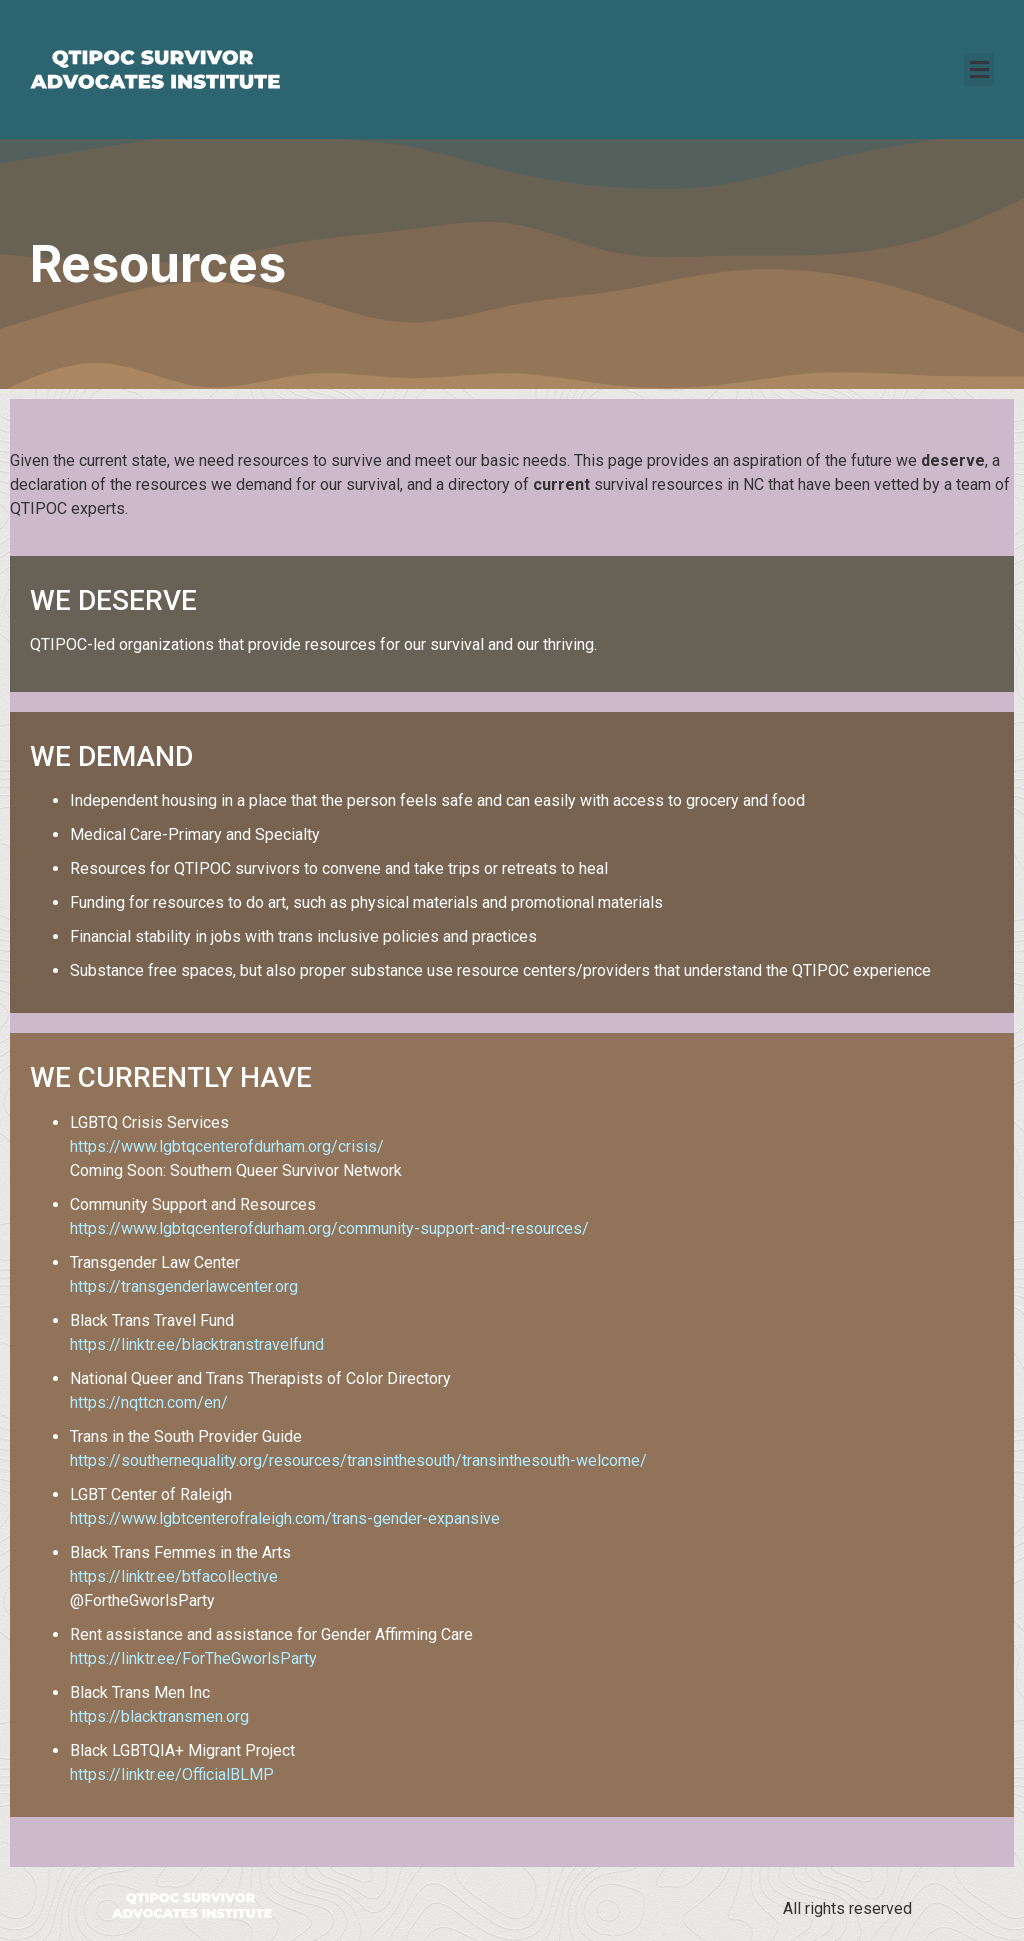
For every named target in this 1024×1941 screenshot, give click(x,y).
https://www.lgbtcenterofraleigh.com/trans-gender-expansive (285, 1518)
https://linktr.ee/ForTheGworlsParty (193, 1658)
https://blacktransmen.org (159, 1716)
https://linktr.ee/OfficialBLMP (172, 1774)
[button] (979, 69)
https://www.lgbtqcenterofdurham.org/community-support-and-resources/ (329, 1228)
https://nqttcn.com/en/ (149, 1402)
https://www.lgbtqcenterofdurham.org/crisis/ (227, 1146)
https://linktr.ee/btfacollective (174, 1576)
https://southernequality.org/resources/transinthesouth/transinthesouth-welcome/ (358, 1460)
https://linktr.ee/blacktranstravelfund (197, 1344)
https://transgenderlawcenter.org (184, 1286)
